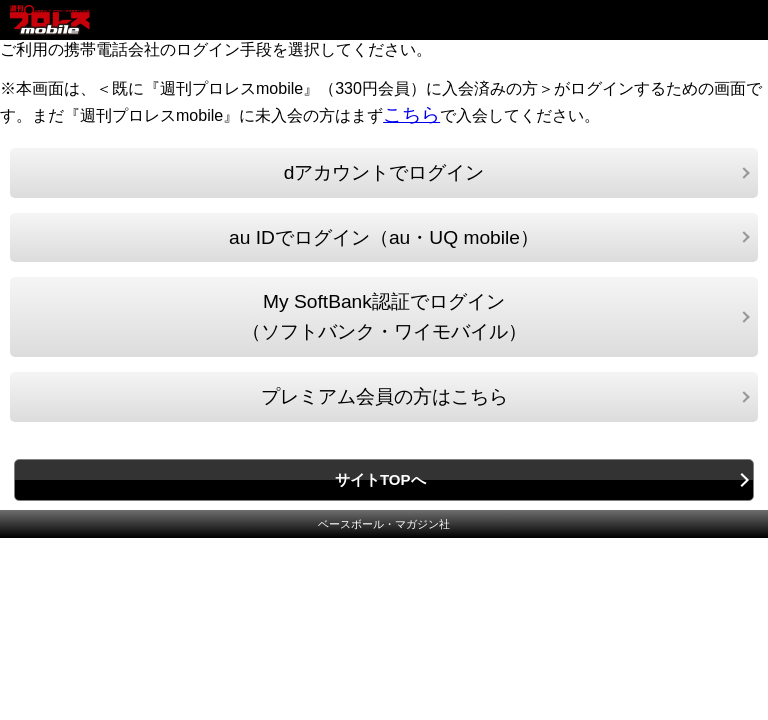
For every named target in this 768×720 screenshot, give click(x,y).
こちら (411, 114)
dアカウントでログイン (384, 172)
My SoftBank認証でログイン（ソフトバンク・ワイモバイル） (384, 316)
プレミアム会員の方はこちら (384, 396)
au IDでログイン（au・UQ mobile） (384, 237)
